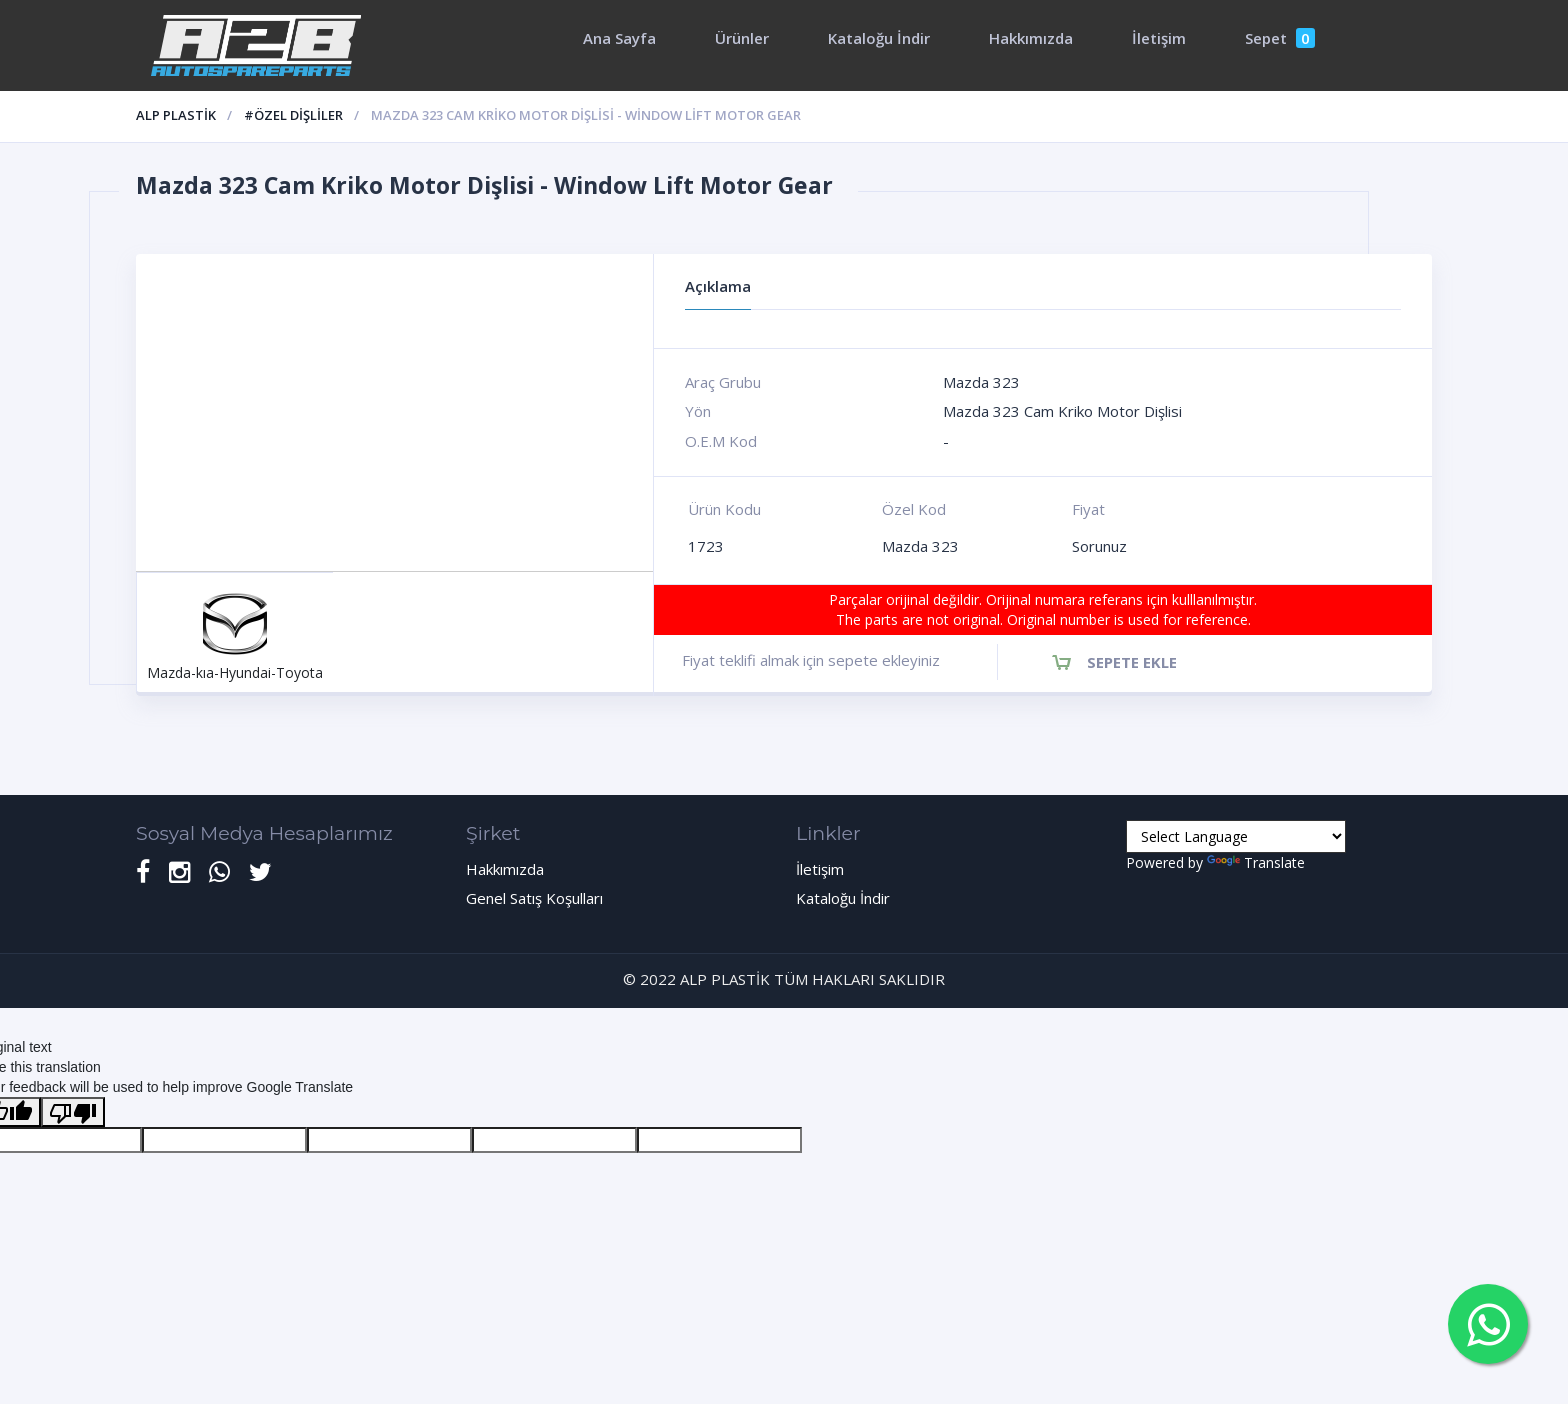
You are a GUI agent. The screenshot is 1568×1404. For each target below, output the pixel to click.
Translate (1256, 862)
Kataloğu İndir (879, 38)
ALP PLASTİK (176, 115)
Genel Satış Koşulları (534, 898)
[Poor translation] (73, 1112)
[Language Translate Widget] (1236, 836)
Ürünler (742, 38)
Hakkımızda (1031, 38)
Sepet (1280, 38)
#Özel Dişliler (293, 115)
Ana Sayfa (619, 38)
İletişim (1159, 38)
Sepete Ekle (1132, 662)
